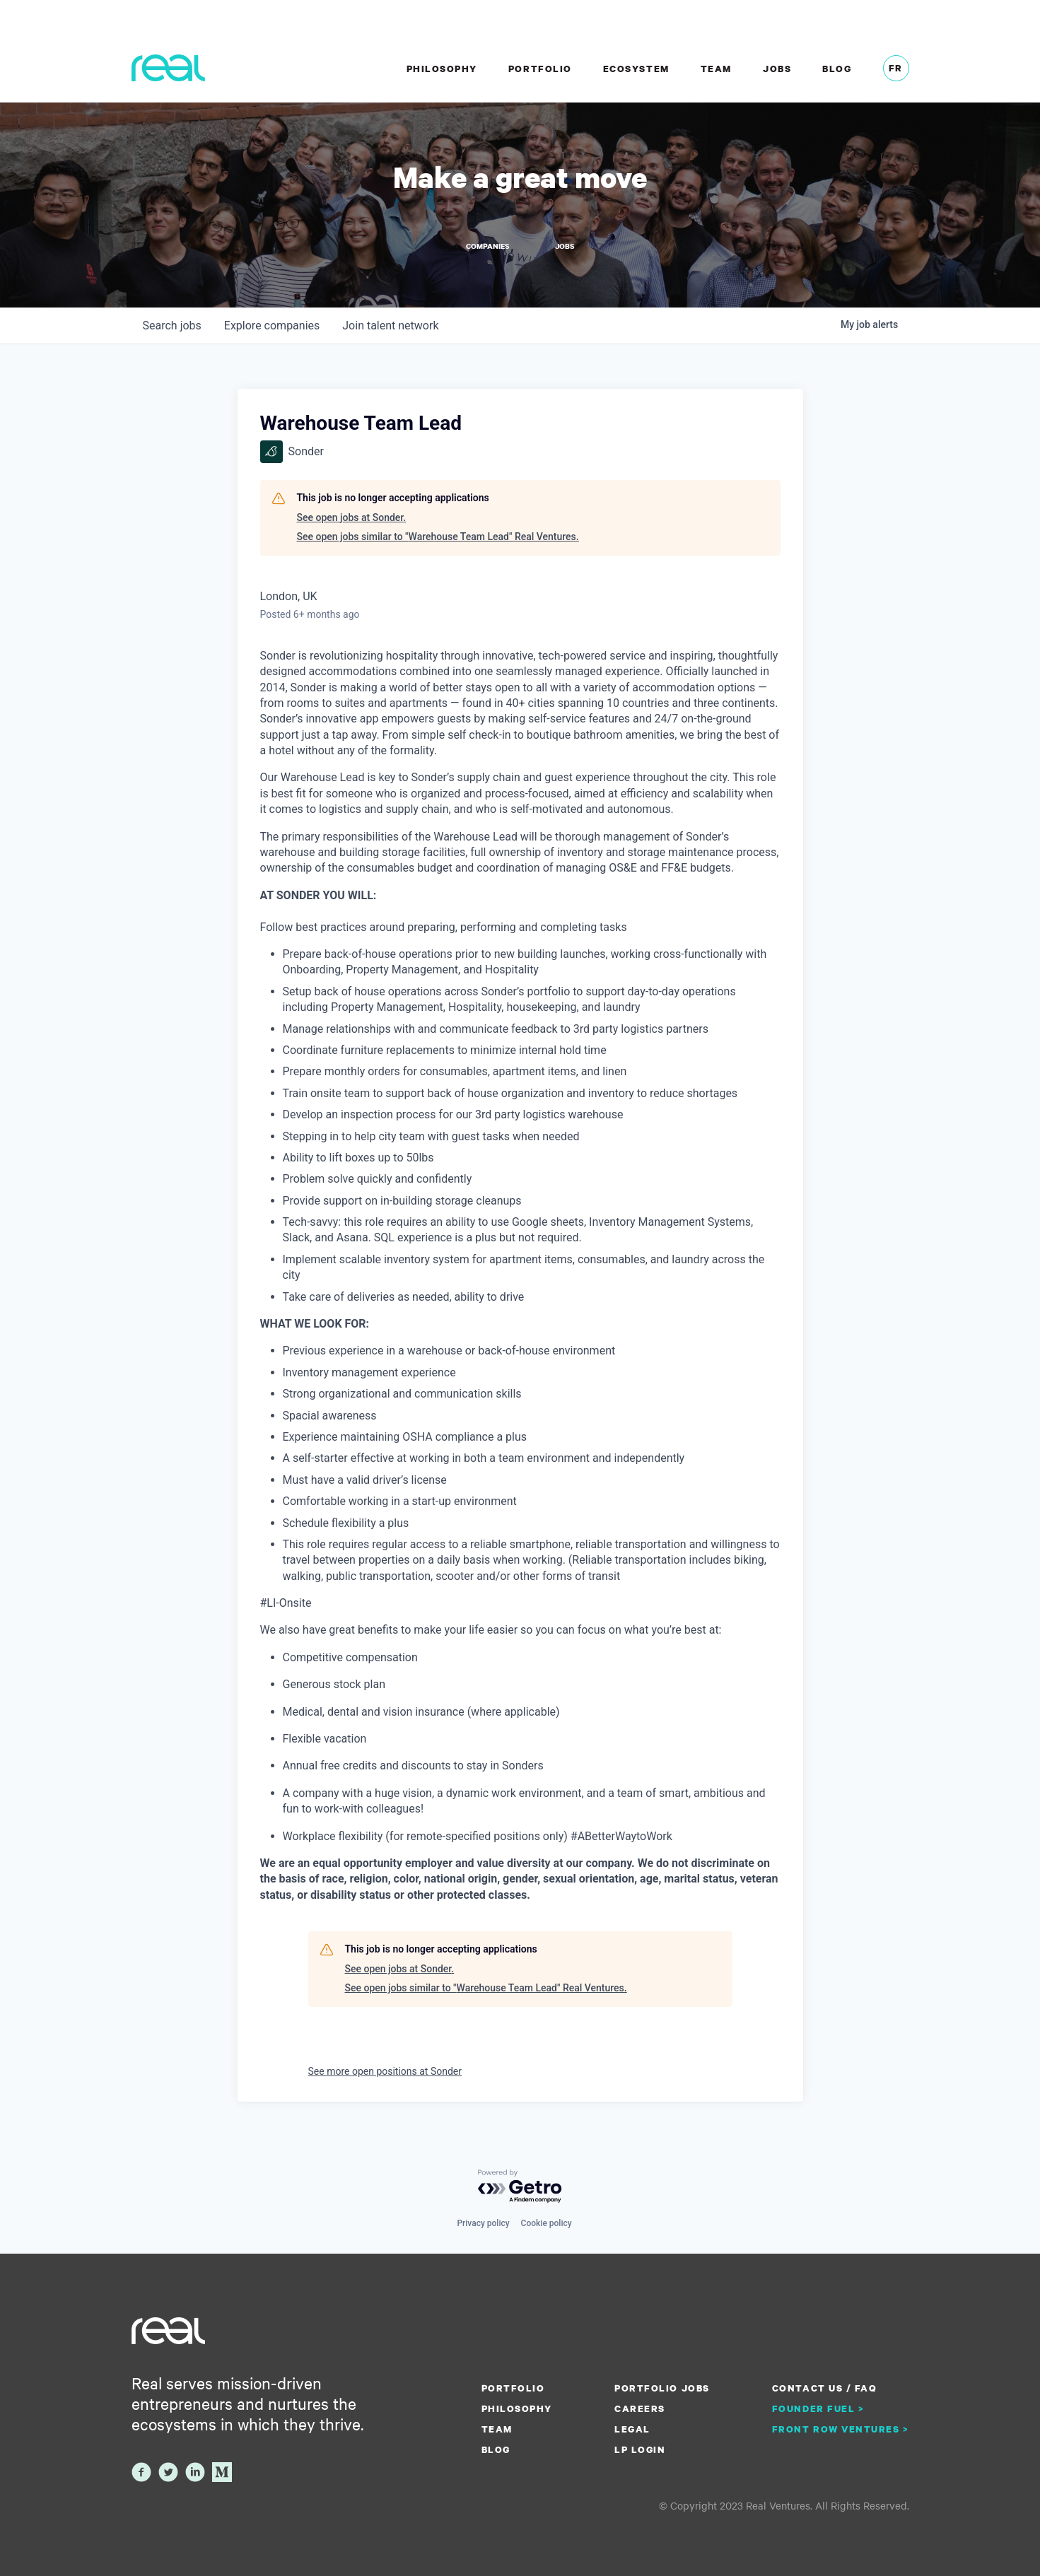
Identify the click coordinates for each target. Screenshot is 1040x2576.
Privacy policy (483, 2223)
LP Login (639, 2449)
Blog (836, 68)
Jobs (777, 68)
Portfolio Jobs (661, 2388)
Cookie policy (546, 2223)
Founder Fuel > (818, 2408)
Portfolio (540, 68)
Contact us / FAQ (824, 2388)
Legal (632, 2429)
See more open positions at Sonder (385, 2071)
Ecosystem (636, 68)
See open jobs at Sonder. (352, 517)
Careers (639, 2408)
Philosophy (442, 68)
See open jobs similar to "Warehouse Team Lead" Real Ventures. (438, 537)
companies (272, 325)
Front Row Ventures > (840, 2429)
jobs (172, 325)
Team (716, 68)
